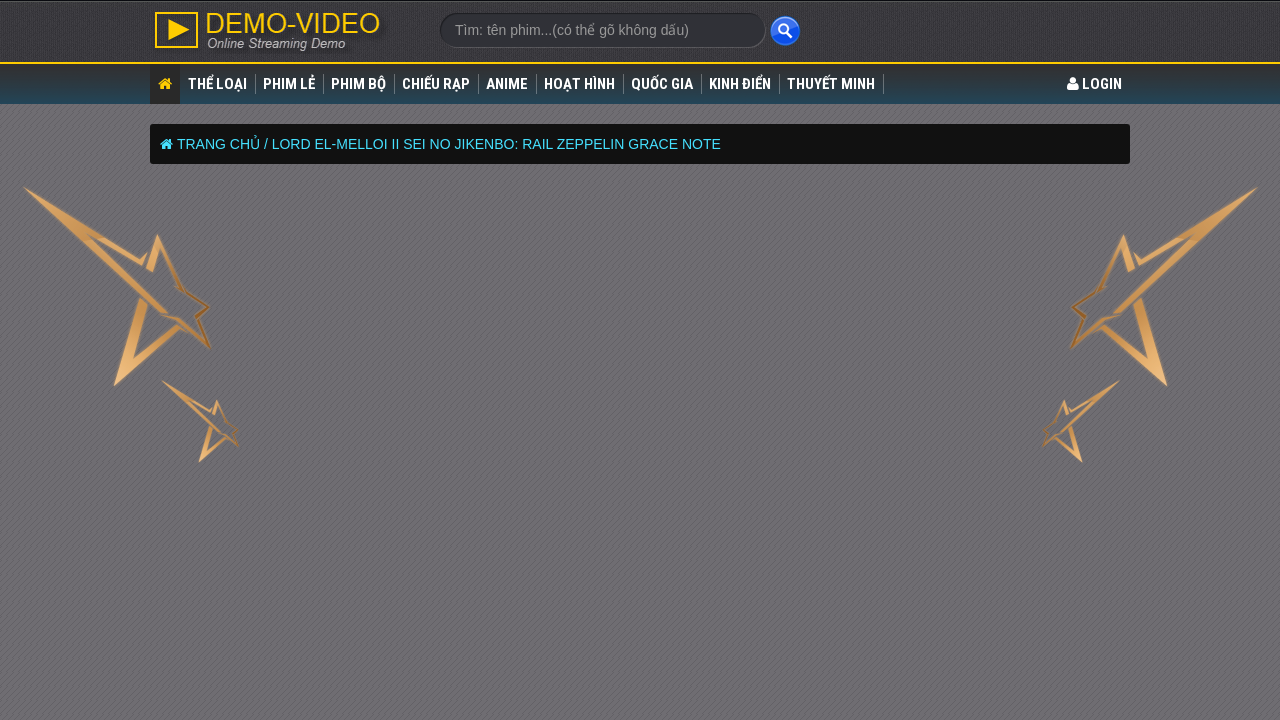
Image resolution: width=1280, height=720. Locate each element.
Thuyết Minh (831, 84)
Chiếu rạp (436, 84)
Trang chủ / (222, 144)
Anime (507, 84)
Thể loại (217, 84)
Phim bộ (358, 84)
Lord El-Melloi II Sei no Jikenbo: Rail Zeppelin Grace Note (496, 144)
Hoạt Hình (579, 84)
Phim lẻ (289, 84)
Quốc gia (662, 84)
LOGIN (1094, 84)
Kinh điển (740, 84)
